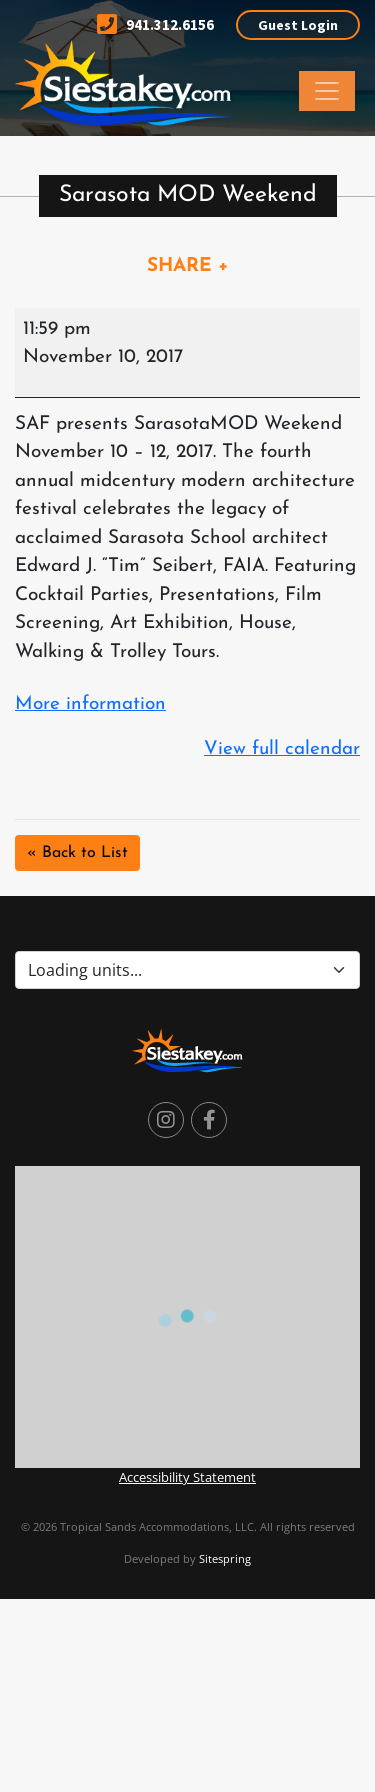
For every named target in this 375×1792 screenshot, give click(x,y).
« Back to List (77, 853)
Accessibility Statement (187, 1477)
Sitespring (225, 1558)
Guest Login (298, 25)
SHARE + (188, 266)
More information (90, 704)
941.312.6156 (155, 24)
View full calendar (282, 749)
